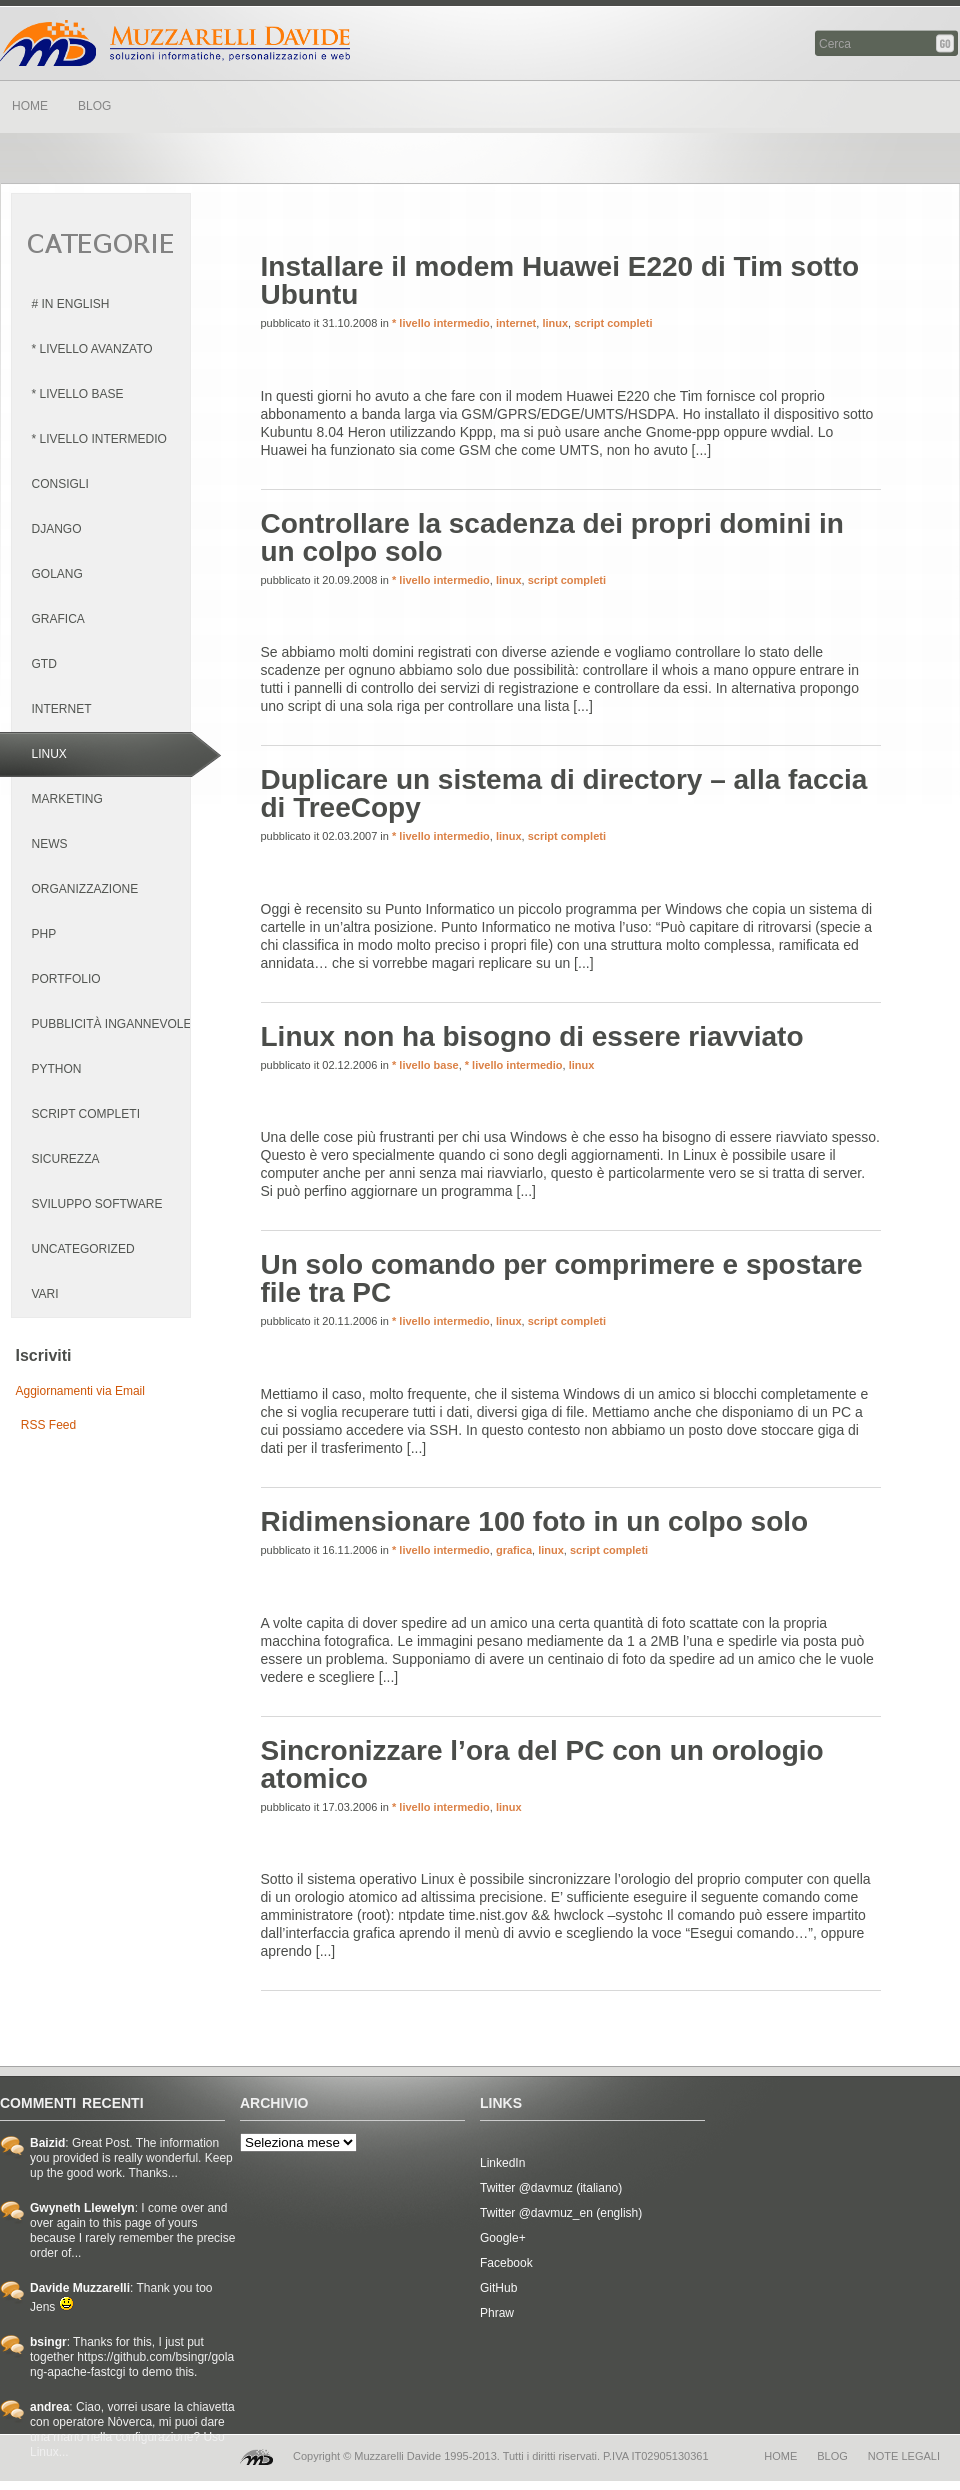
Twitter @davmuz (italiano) (551, 2188)
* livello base (425, 1065)
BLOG (94, 106)
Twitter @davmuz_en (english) (561, 2213)
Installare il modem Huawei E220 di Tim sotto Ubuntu (560, 280)
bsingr (48, 2342)
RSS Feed (48, 1425)
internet (516, 323)
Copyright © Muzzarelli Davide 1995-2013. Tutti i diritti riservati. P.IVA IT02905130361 (501, 2456)
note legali (904, 2456)
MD (256, 2457)
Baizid (47, 2143)
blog (832, 2456)
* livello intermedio (441, 323)
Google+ (503, 2238)
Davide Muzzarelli (175, 43)
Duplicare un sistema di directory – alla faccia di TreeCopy (564, 793)
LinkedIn (502, 2163)
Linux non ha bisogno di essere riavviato (532, 1036)
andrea (49, 2407)
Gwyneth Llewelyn (82, 2208)
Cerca (946, 43)
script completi (613, 323)
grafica (514, 1550)
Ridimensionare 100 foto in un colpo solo (535, 1521)
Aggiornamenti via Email (80, 1391)
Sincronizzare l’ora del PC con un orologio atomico (542, 1764)
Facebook (506, 2263)
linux (555, 323)
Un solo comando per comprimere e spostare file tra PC (562, 1278)
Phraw (497, 2313)
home (780, 2456)
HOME (30, 106)
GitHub (498, 2288)
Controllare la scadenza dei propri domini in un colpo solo (552, 537)
